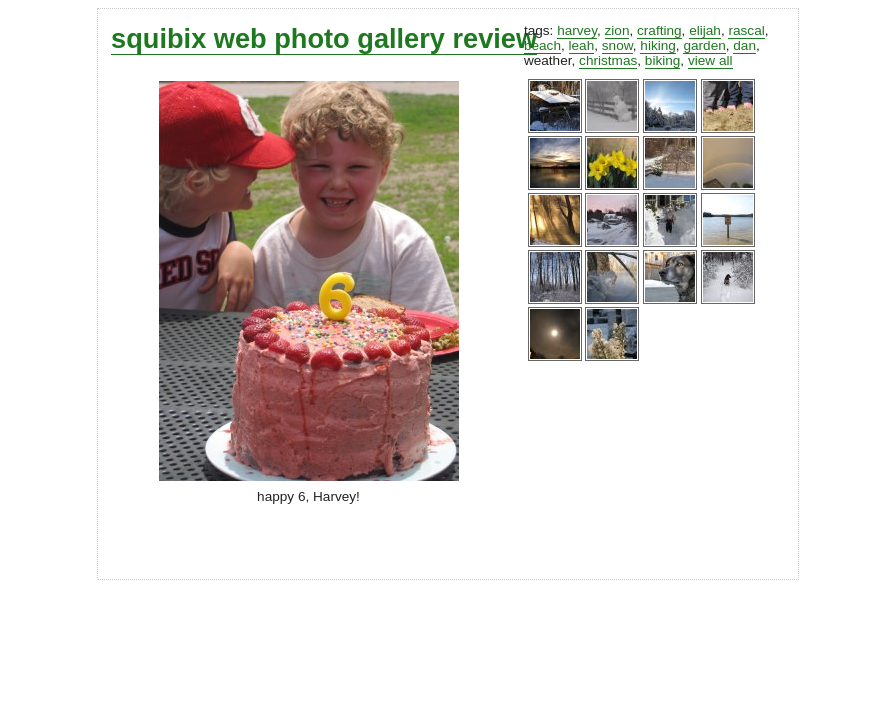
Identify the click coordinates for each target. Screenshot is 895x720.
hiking (658, 45)
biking (663, 60)
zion (617, 30)
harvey (577, 30)
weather (548, 60)
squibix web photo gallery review (324, 38)
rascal (746, 30)
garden (704, 45)
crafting (659, 30)
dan (744, 45)
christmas (608, 60)
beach (542, 45)
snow (617, 45)
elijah (705, 30)
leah (582, 45)
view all (710, 60)
